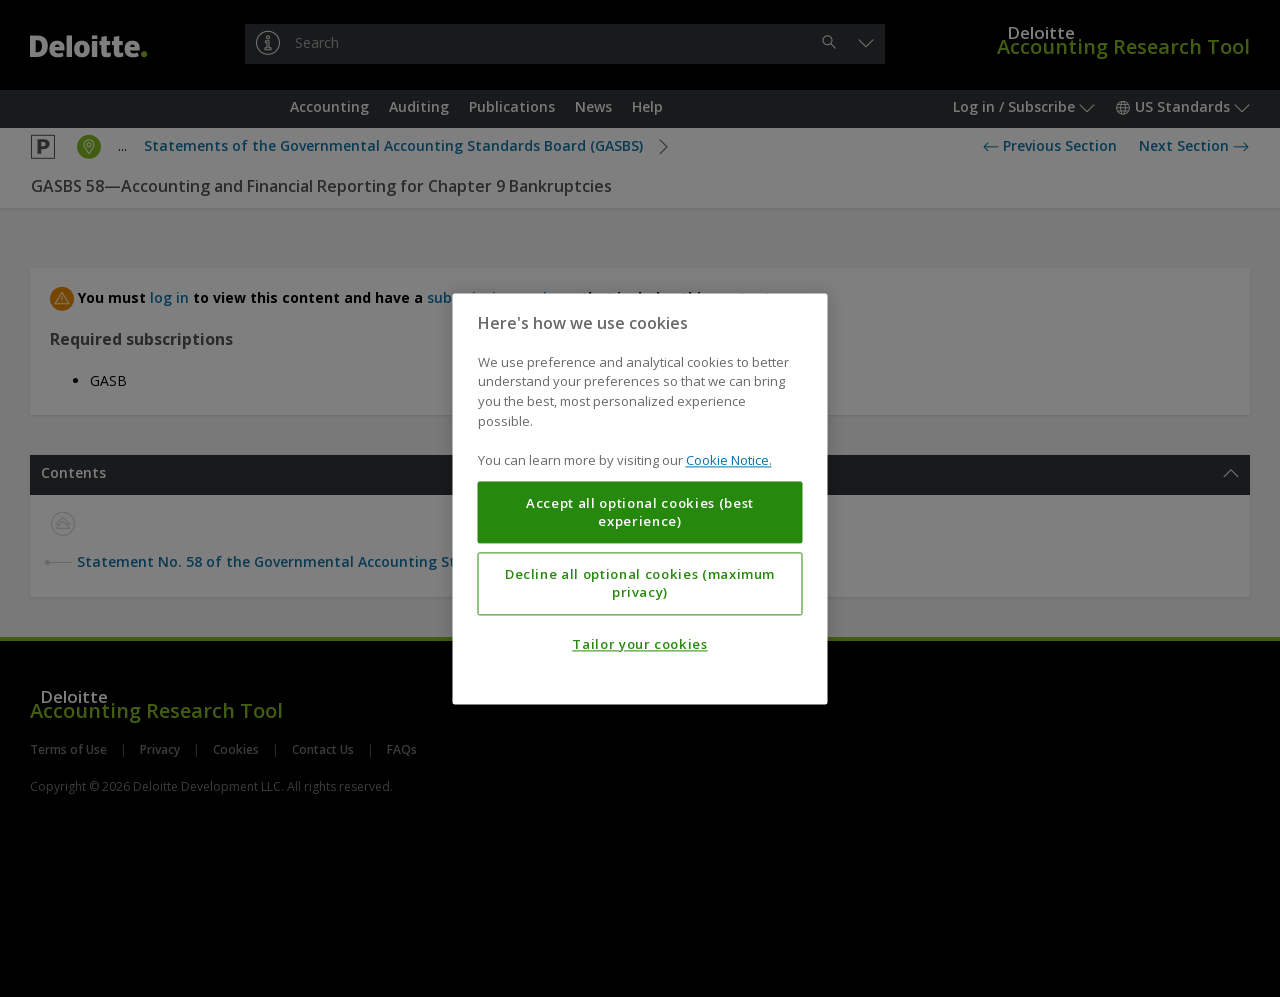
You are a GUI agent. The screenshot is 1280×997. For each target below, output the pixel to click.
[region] (640, 498)
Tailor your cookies (639, 644)
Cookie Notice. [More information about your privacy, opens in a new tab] (729, 460)
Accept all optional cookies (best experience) (640, 512)
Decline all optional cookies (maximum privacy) (640, 583)
